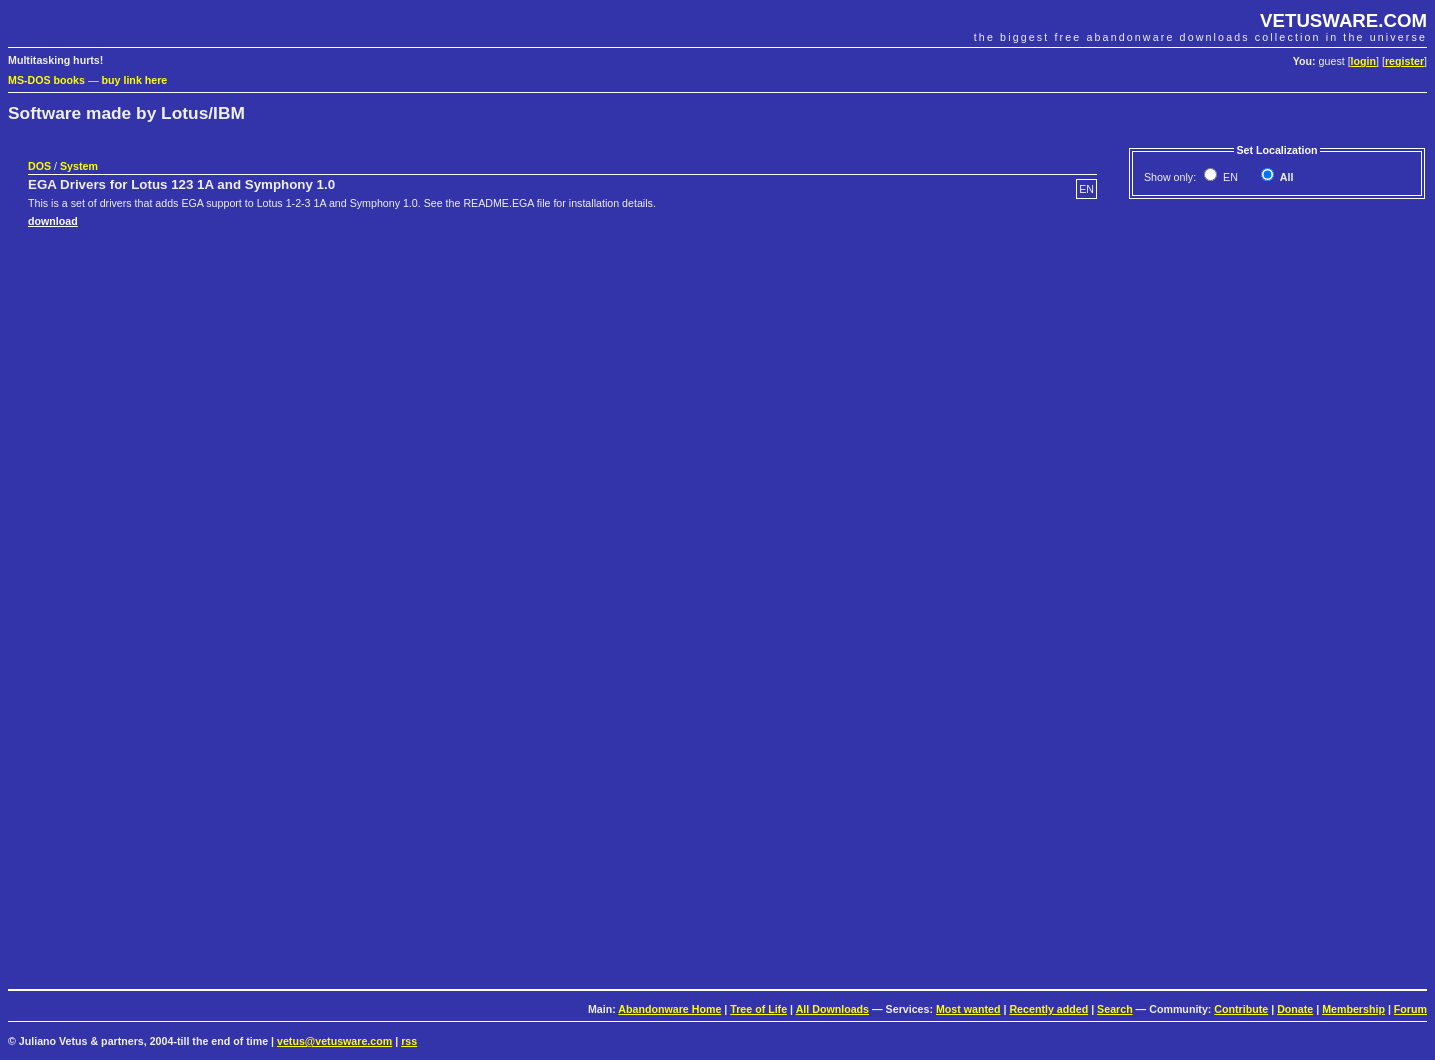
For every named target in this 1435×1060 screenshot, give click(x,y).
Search (1115, 1009)
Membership (1353, 1009)
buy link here (135, 80)
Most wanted (968, 1009)
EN (1229, 177)
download (53, 221)
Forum (1410, 1009)
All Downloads (832, 1009)
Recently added (1048, 1009)
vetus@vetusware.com (334, 1041)
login (1363, 61)
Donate (1295, 1009)
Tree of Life (758, 1009)
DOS (39, 166)
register (1404, 61)
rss (409, 1041)
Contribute (1241, 1009)
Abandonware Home (669, 1009)
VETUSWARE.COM (1343, 20)
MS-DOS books (46, 80)
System (79, 166)
